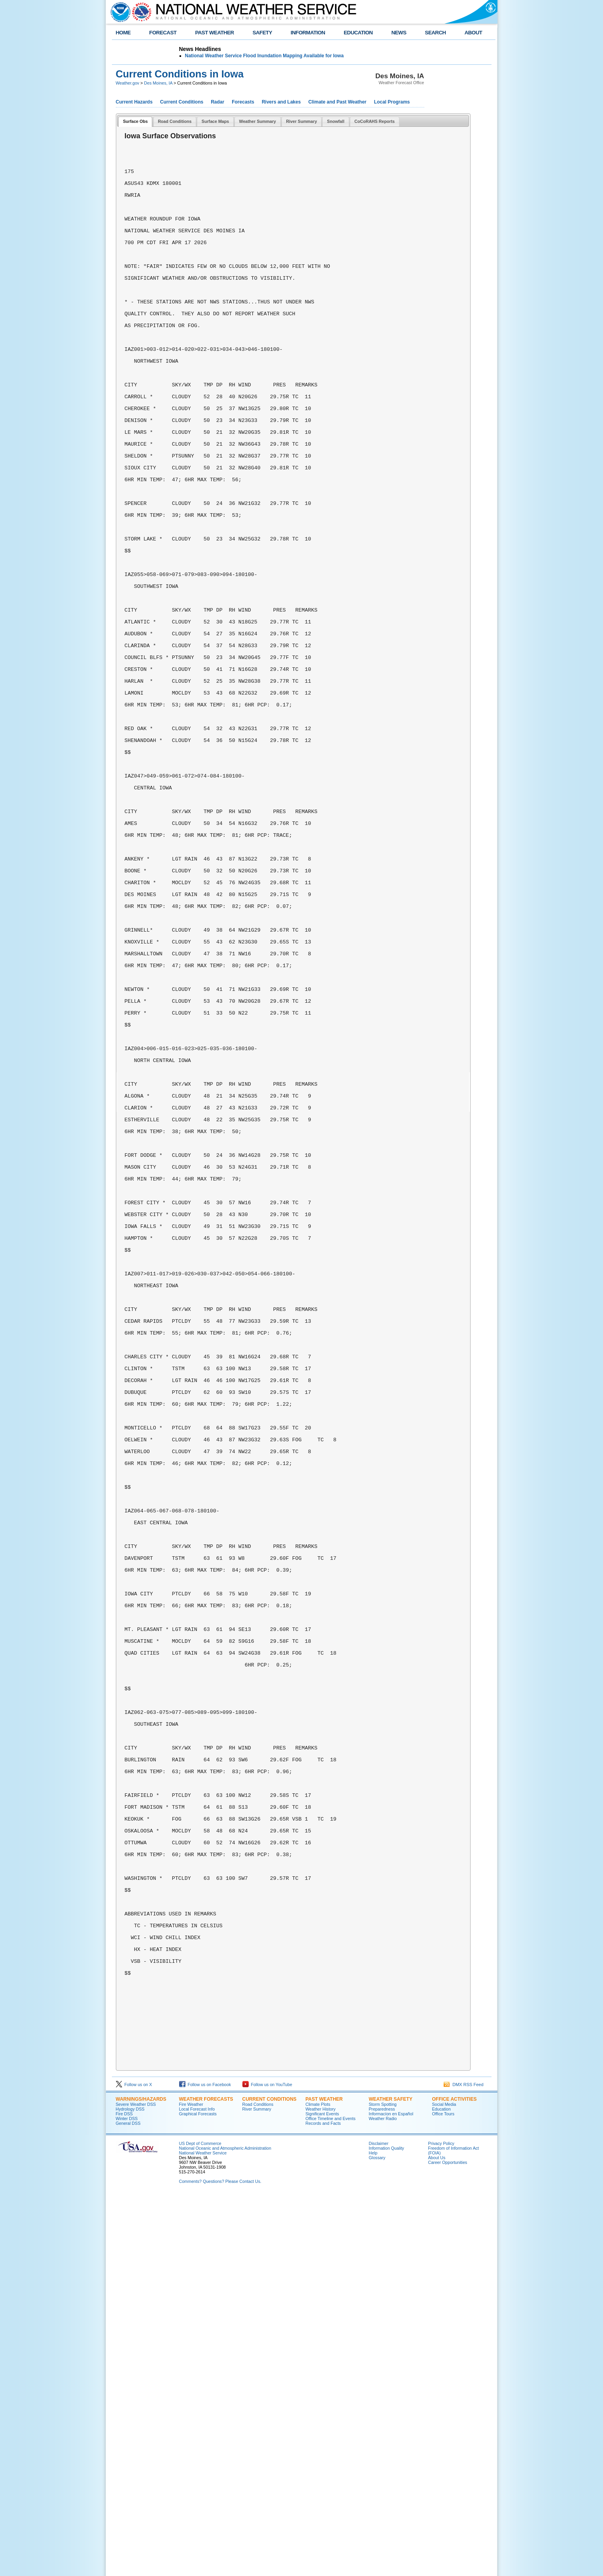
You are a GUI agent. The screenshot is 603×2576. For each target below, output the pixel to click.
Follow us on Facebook (205, 2465)
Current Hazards (134, 102)
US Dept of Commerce (200, 2523)
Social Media (444, 2484)
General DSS (128, 2503)
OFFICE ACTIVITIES (454, 2479)
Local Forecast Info (197, 2489)
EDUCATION (358, 33)
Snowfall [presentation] (335, 121)
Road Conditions (258, 2484)
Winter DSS (127, 2499)
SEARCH (435, 33)
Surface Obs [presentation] (135, 121)
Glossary (377, 2538)
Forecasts (243, 102)
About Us (437, 2538)
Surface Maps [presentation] (215, 121)
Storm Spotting (383, 2484)
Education (441, 2489)
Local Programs (392, 102)
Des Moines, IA (158, 83)
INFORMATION (308, 33)
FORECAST (162, 33)
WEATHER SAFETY (390, 2479)
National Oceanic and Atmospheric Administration (225, 2528)
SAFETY (262, 33)
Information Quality (386, 2528)
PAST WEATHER (214, 33)
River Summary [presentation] (301, 121)
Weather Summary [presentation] (257, 121)
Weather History (321, 2489)
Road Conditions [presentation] (174, 121)
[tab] (135, 122)
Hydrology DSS (130, 2489)
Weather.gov (128, 83)
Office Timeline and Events (331, 2499)
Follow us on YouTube (267, 2465)
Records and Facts (323, 2503)
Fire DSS (124, 2494)
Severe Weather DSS (136, 2484)
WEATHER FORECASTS (206, 2479)
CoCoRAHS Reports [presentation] (374, 121)
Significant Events (322, 2494)
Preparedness (382, 2489)
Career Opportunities (447, 2542)
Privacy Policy (441, 2523)
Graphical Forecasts (198, 2494)
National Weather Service (203, 2533)
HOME (123, 33)
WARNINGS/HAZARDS (141, 2479)
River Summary (256, 2489)
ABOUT (473, 33)
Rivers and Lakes (281, 102)
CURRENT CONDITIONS (269, 2479)
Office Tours (443, 2494)
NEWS (398, 33)
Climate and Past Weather (337, 102)
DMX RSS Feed (463, 2465)
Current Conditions (181, 102)
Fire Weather (191, 2484)
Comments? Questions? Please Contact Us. (220, 2561)
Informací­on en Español (391, 2494)
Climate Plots (318, 2484)
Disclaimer (379, 2523)
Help (373, 2533)
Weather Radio (383, 2499)
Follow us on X (134, 2465)
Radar (217, 102)
